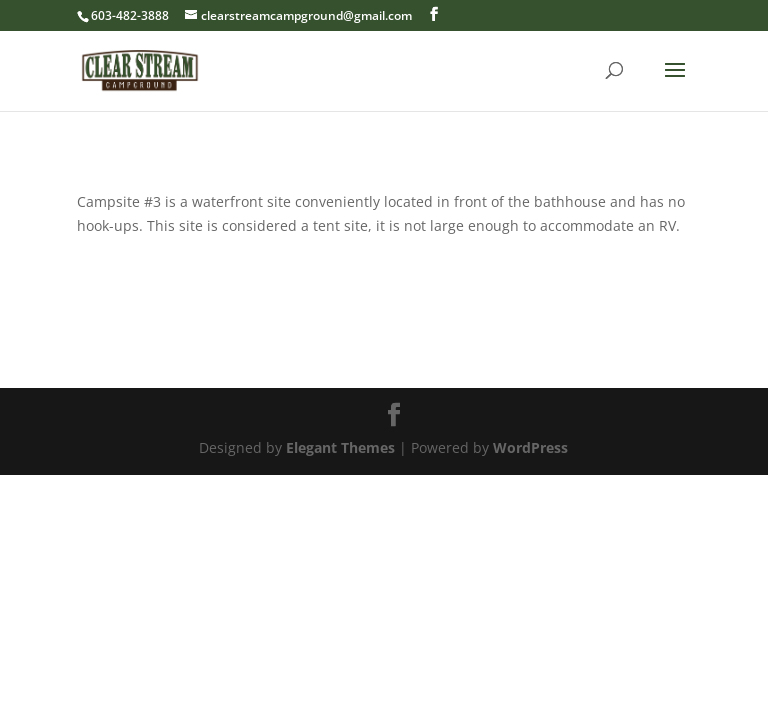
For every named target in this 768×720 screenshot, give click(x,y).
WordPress (530, 447)
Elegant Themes (340, 447)
